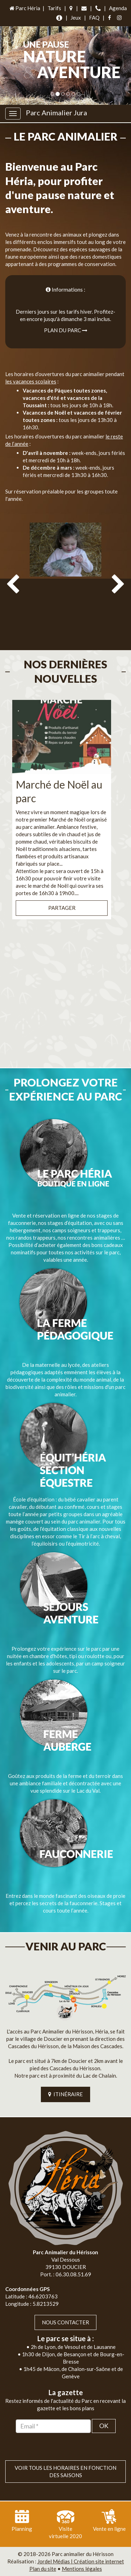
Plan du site (42, 2568)
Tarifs (54, 8)
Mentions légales (82, 2568)
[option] (65, 582)
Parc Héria (24, 8)
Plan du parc (65, 330)
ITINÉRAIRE (65, 2094)
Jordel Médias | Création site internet (80, 2561)
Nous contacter (65, 2322)
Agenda (118, 8)
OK (103, 2426)
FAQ (94, 17)
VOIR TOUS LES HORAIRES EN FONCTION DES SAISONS (65, 2471)
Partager (61, 908)
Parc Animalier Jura (56, 112)
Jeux (76, 17)
